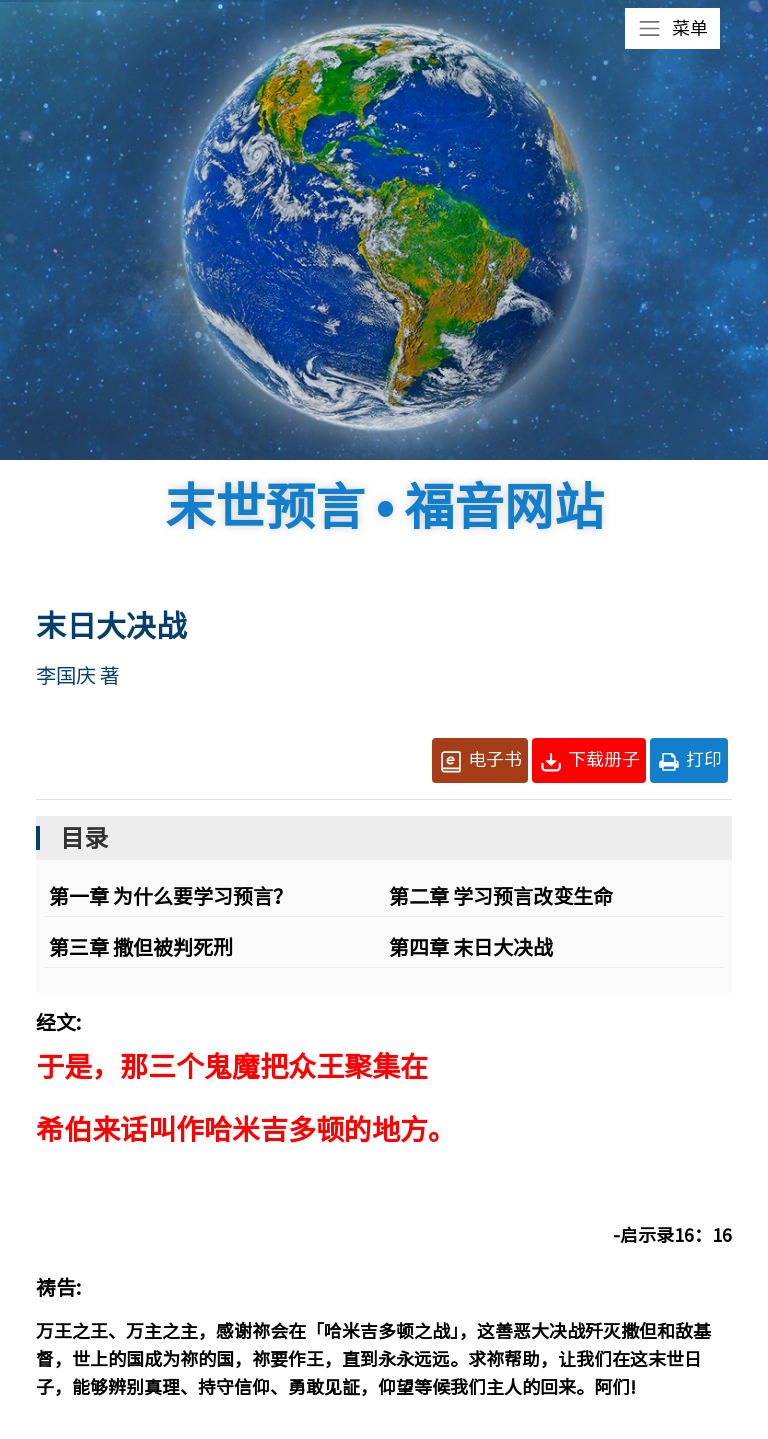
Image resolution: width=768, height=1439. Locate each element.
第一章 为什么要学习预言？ (171, 896)
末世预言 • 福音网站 (384, 506)
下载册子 (589, 762)
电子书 (480, 762)
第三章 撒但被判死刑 (141, 947)
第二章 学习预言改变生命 (501, 896)
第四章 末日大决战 (471, 947)
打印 (689, 762)
